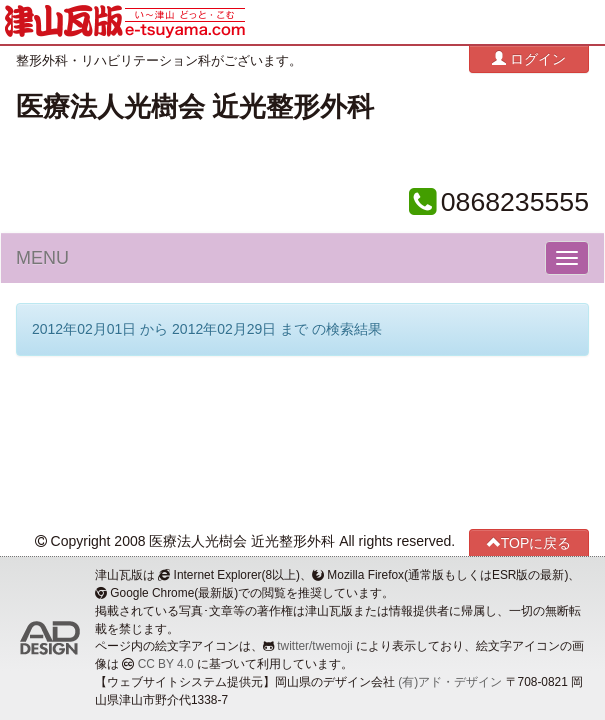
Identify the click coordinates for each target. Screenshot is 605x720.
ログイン (529, 58)
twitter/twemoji (314, 646)
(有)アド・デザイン (450, 682)
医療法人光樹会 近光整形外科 (195, 107)
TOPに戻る (529, 542)
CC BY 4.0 (166, 664)
